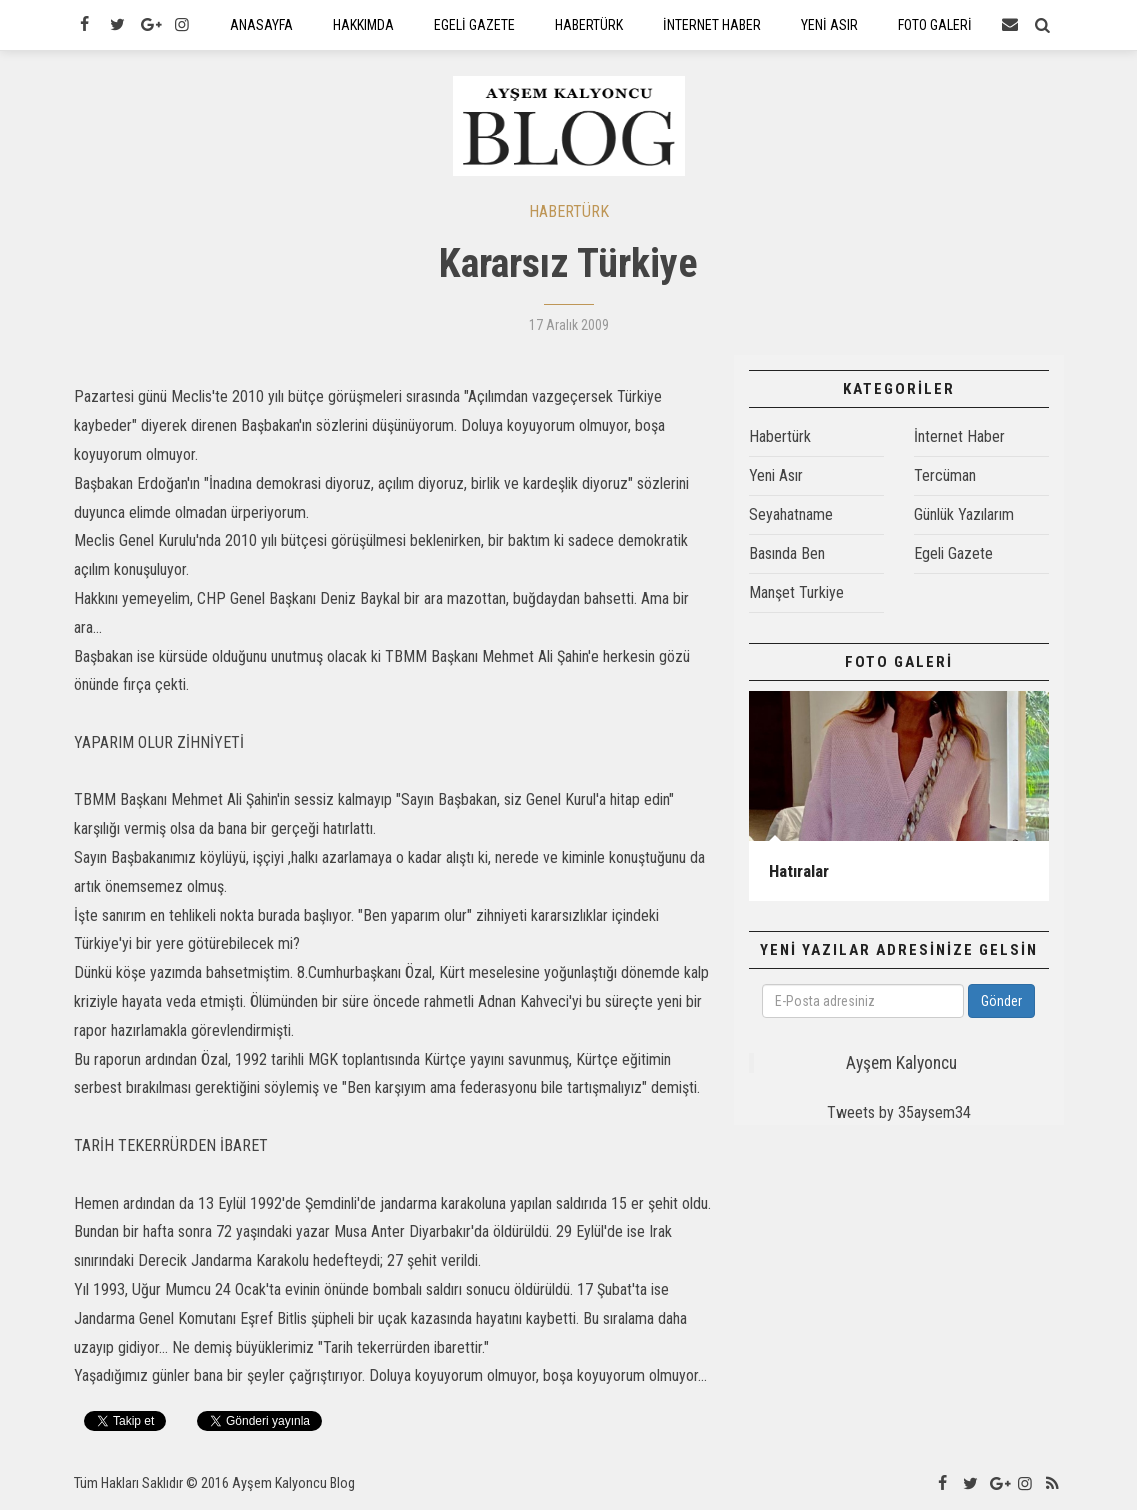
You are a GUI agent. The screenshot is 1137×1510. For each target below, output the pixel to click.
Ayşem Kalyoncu (901, 1064)
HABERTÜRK (569, 212)
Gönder (1001, 1002)
